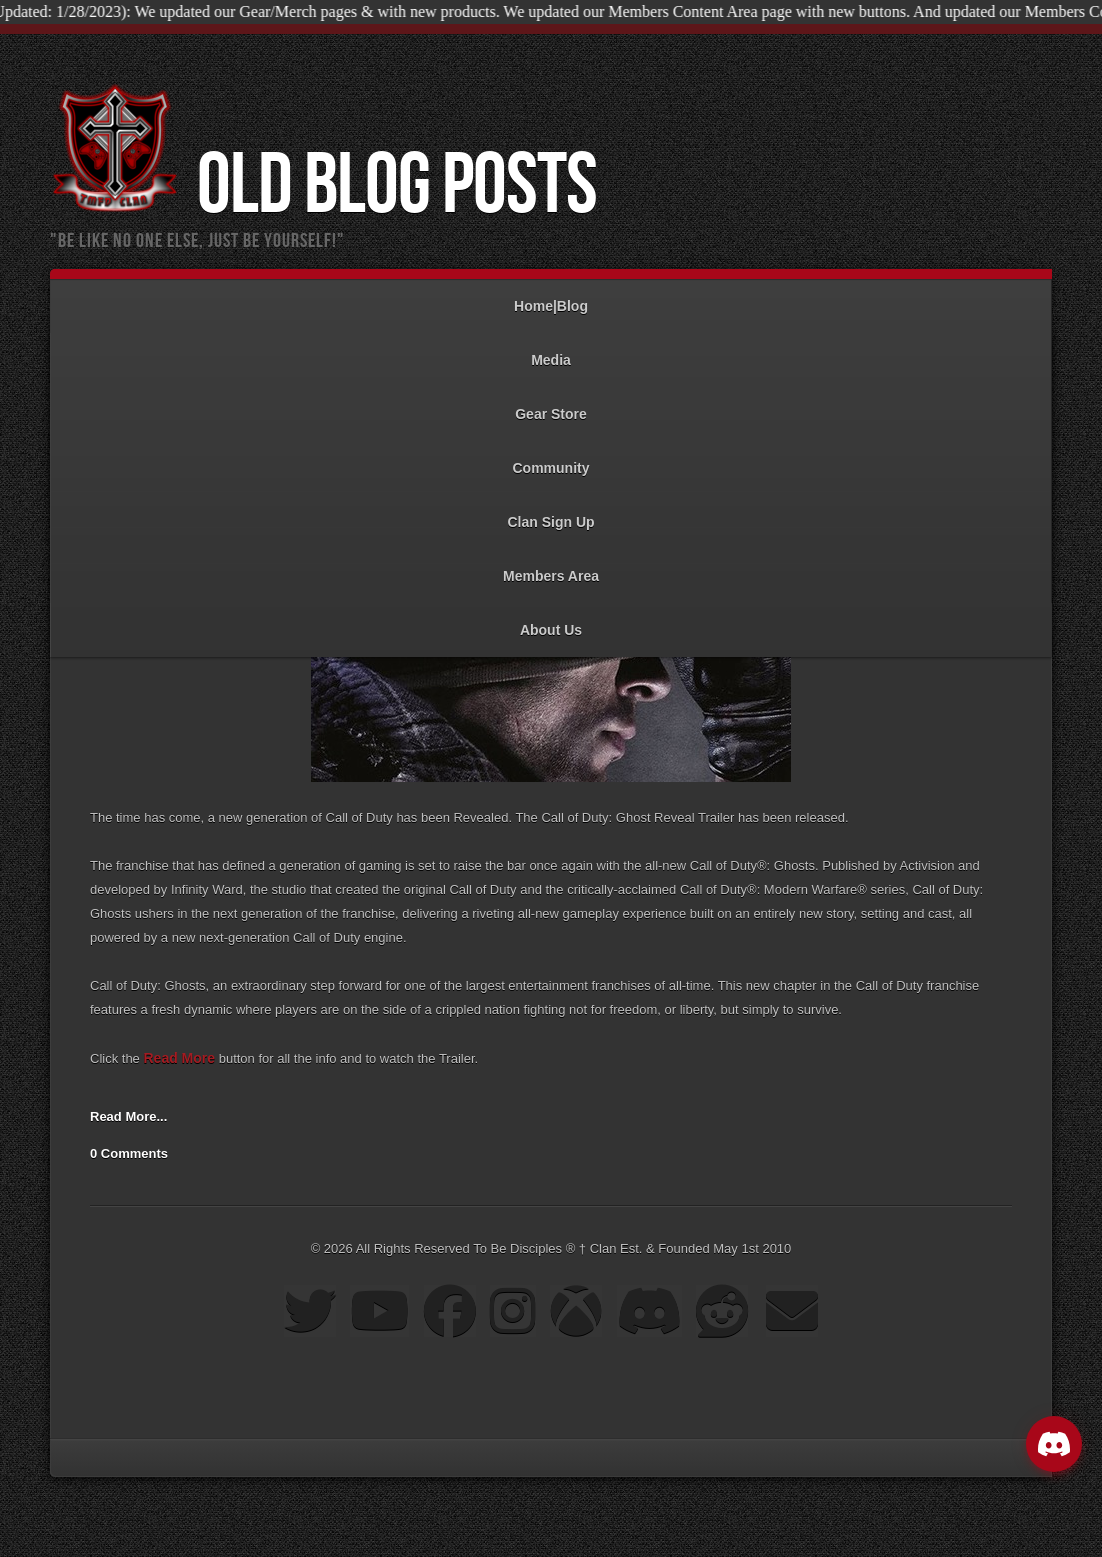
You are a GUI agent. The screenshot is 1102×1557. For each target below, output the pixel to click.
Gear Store (551, 404)
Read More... (128, 1116)
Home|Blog (551, 296)
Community (551, 458)
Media (551, 350)
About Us (551, 620)
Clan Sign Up (551, 512)
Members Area (551, 566)
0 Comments (129, 1153)
